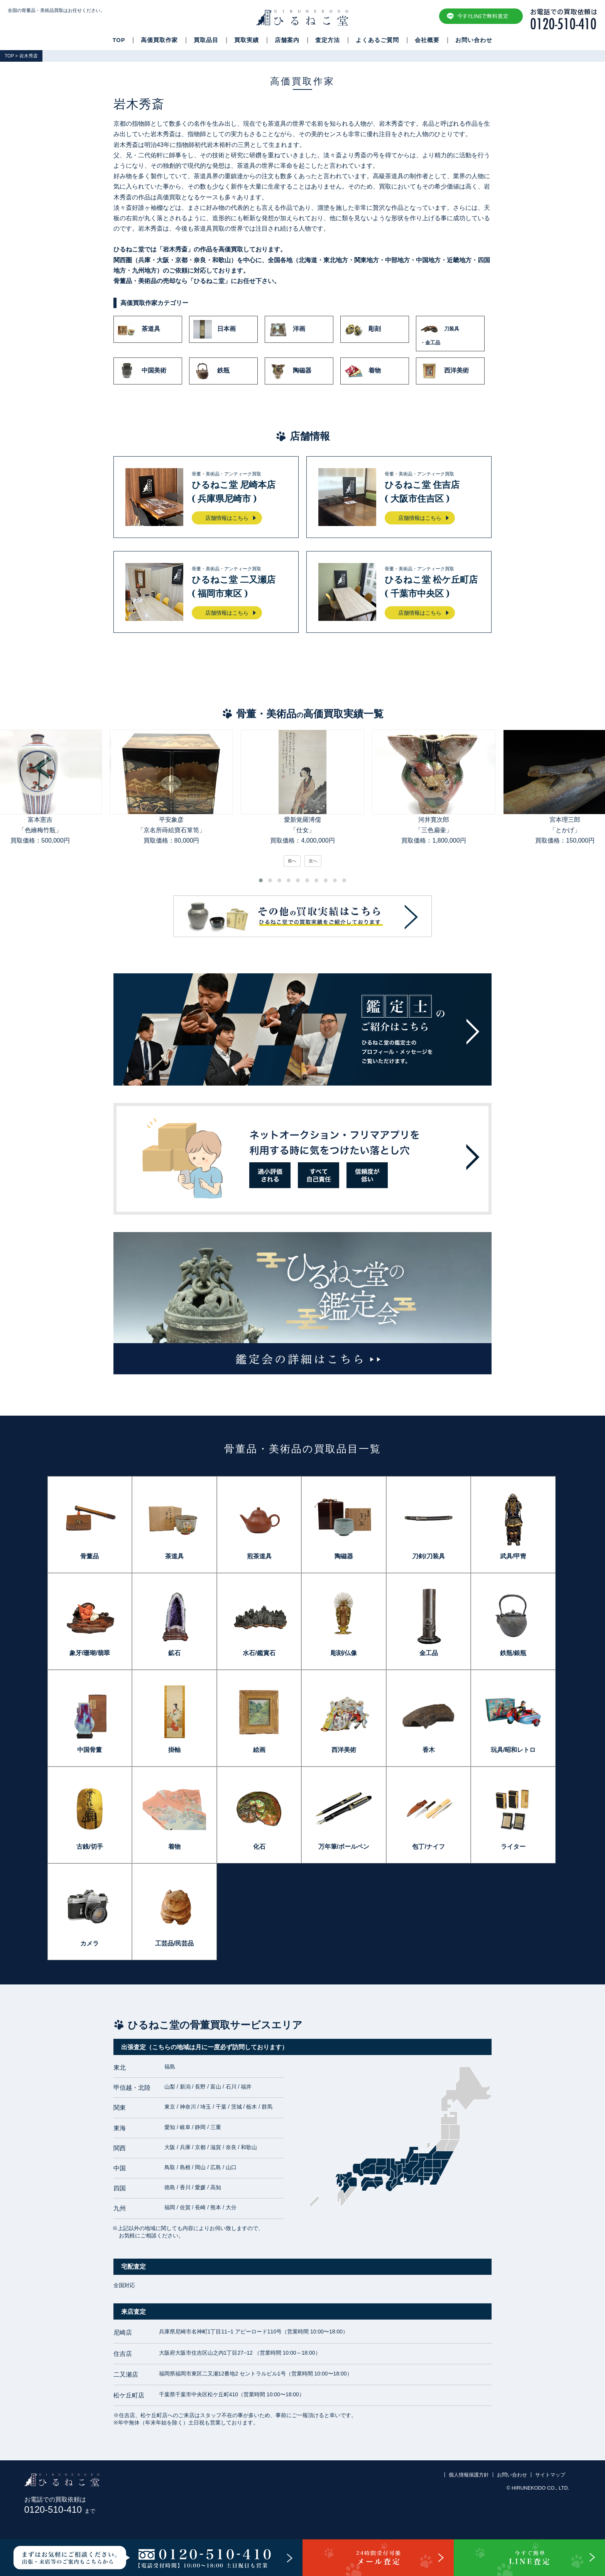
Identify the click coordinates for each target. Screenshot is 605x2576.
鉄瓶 (211, 371)
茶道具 (139, 329)
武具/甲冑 (513, 1556)
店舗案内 (287, 40)
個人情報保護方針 (469, 2475)
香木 (428, 1750)
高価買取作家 (159, 40)
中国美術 (142, 371)
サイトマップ (550, 2475)
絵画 (259, 1750)
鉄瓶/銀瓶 (513, 1653)
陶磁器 (290, 371)
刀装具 (450, 333)
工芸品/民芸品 (174, 1943)
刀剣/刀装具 (428, 1556)
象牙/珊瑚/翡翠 (89, 1653)
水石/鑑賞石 (259, 1653)
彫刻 (363, 329)
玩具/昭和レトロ (513, 1750)
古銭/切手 (89, 1846)
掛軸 (174, 1750)
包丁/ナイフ (428, 1846)
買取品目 (206, 40)
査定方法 (327, 40)
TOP (119, 40)
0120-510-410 (59, 2509)
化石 (259, 1846)
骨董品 (89, 1556)
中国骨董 (89, 1750)
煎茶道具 (259, 1556)
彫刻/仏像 (344, 1653)
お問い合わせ (473, 40)
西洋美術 (444, 371)
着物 (363, 371)
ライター (513, 1846)
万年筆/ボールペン (343, 1846)
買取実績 (246, 40)
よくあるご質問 (377, 40)
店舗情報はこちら (226, 518)
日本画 (214, 329)
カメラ (89, 1943)
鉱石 (174, 1653)
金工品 (428, 1653)
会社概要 (427, 40)
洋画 (287, 329)
